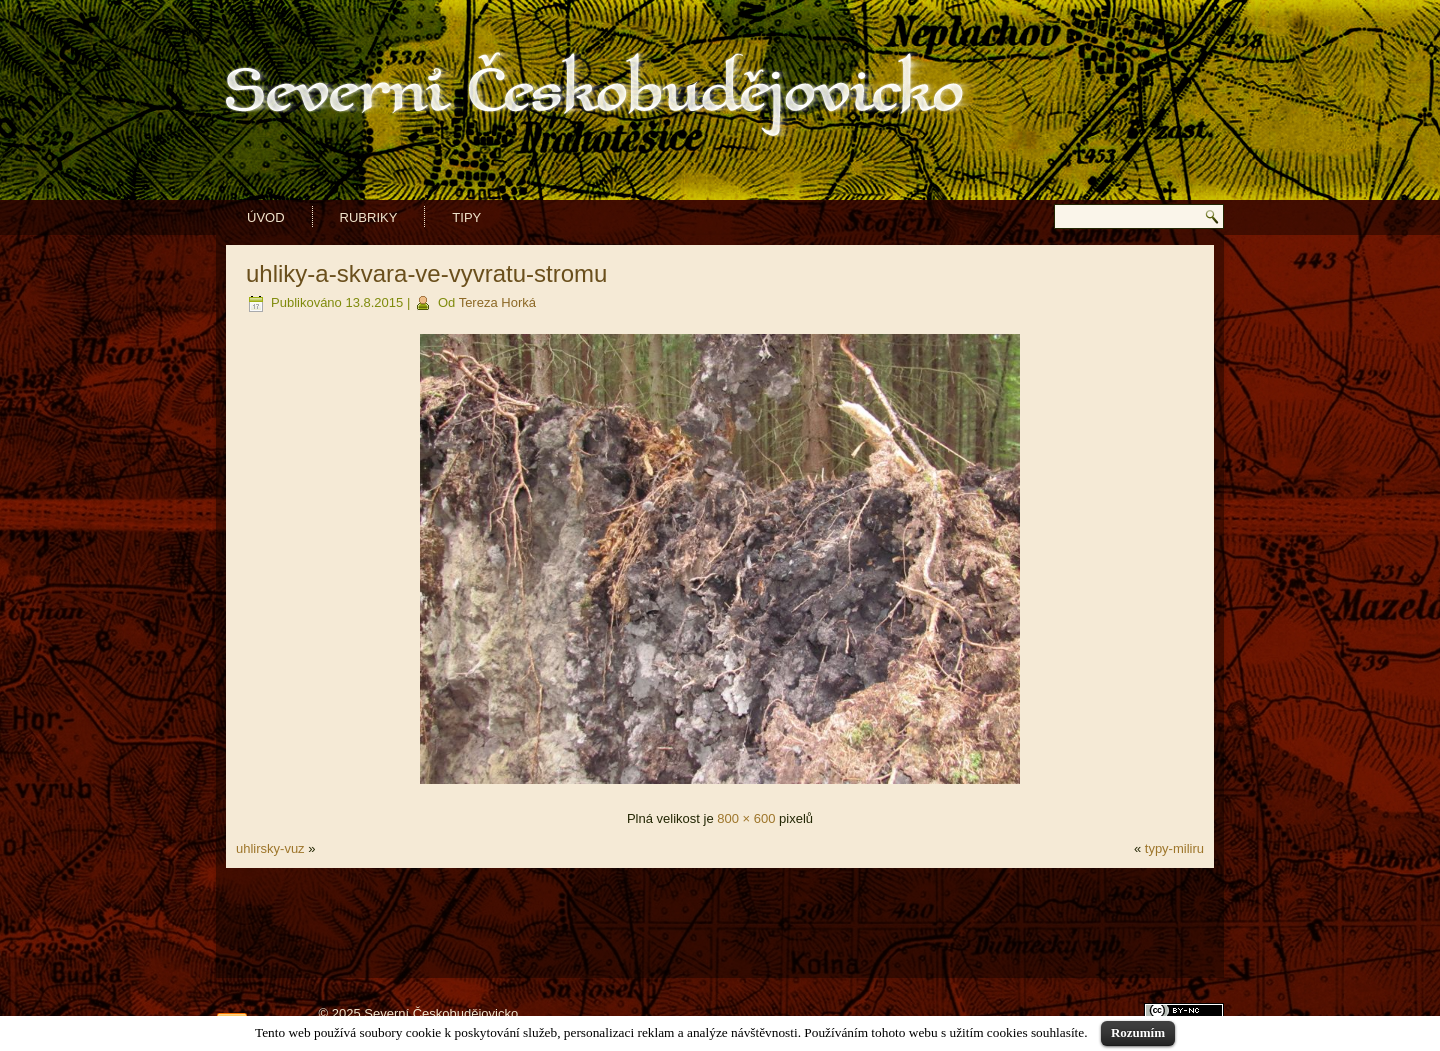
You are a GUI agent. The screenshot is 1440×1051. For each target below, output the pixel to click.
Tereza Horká (497, 302)
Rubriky (369, 217)
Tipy (466, 217)
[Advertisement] (720, 923)
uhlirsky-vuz (270, 848)
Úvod (266, 217)
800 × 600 (746, 818)
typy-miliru (1174, 848)
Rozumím (1138, 1032)
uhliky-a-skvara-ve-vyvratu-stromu (426, 273)
